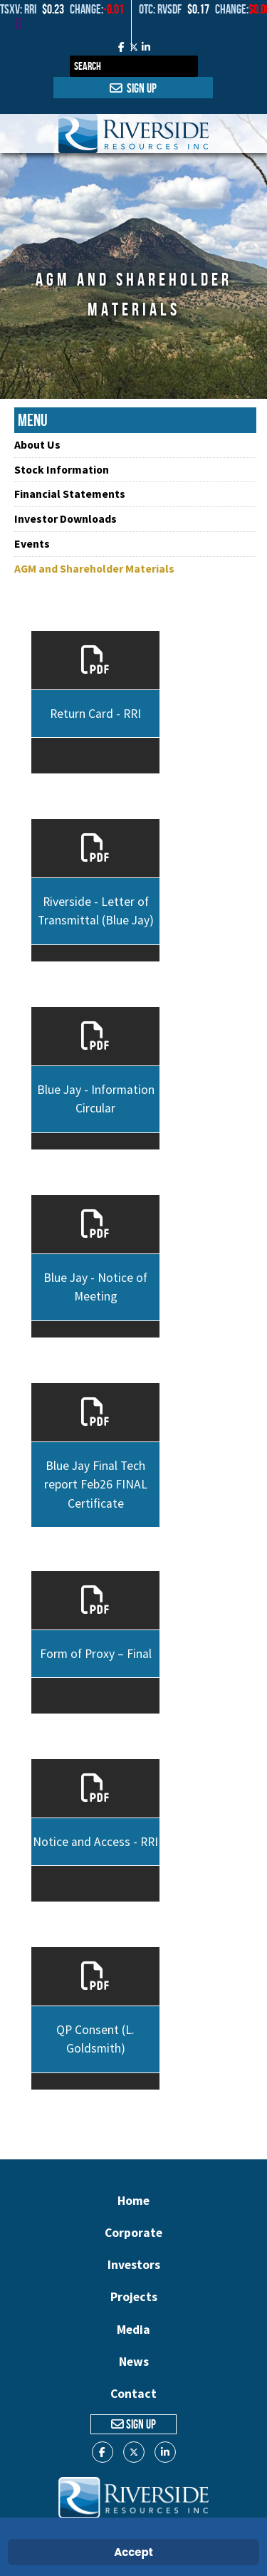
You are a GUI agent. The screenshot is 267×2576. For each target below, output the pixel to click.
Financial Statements (69, 493)
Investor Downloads (65, 518)
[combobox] (134, 66)
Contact (133, 2394)
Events (32, 543)
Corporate (133, 2233)
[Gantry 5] (133, 133)
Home (133, 2201)
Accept (133, 2552)
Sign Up (133, 88)
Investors (134, 2265)
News (134, 2361)
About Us (37, 444)
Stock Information (61, 469)
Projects (133, 2297)
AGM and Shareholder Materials (94, 568)
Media (133, 2329)
